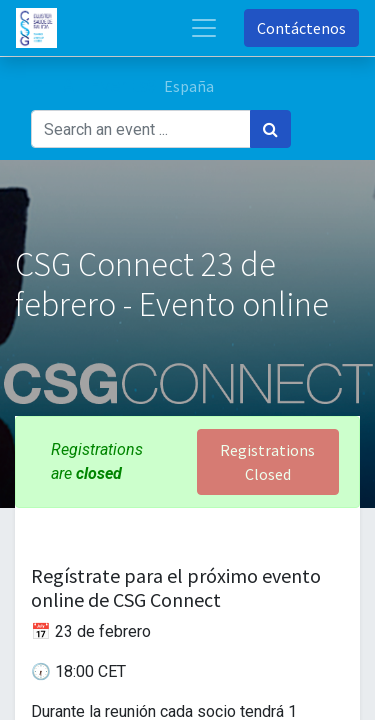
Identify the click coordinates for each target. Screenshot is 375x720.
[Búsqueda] (270, 129)
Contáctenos (301, 28)
